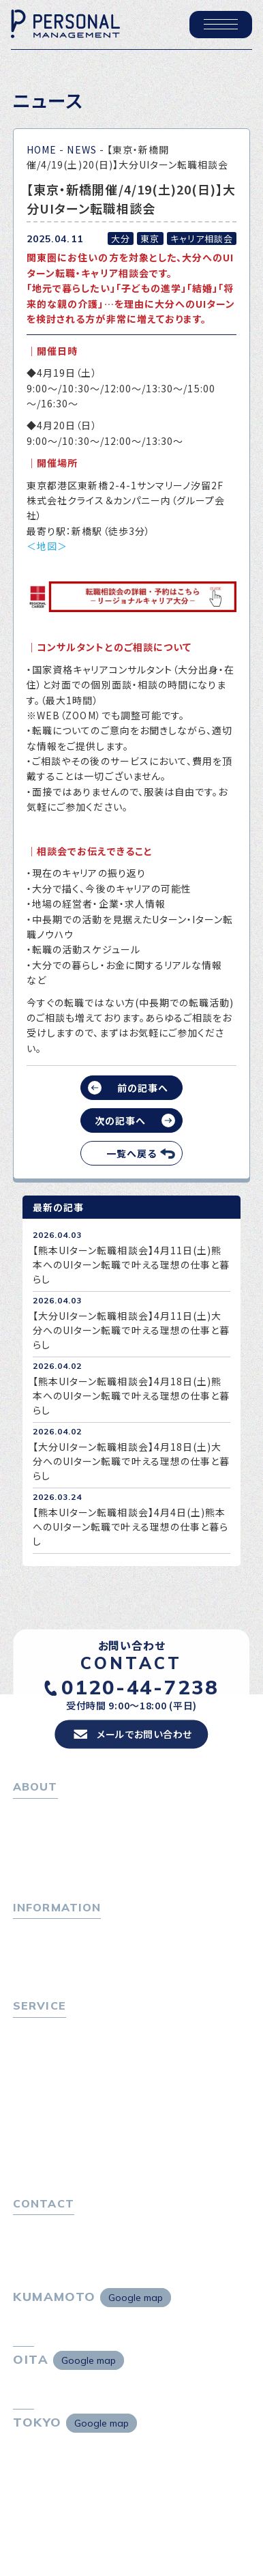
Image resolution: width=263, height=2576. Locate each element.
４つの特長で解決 (56, 2143)
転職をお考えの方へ (57, 2029)
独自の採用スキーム (62, 2162)
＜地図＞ (47, 546)
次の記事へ (120, 1120)
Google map (135, 2297)
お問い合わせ (42, 2226)
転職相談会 (43, 2066)
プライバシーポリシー (60, 2246)
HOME (42, 149)
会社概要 (38, 1848)
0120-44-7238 (140, 1687)
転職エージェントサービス (75, 2048)
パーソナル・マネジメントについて (86, 1829)
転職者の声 (43, 2085)
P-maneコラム (47, 1949)
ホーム (27, 1810)
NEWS (81, 149)
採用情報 (38, 1866)
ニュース (31, 1968)
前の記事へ (142, 1088)
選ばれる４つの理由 (62, 2125)
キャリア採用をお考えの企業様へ (86, 2106)
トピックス (35, 1931)
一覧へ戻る (131, 1153)
